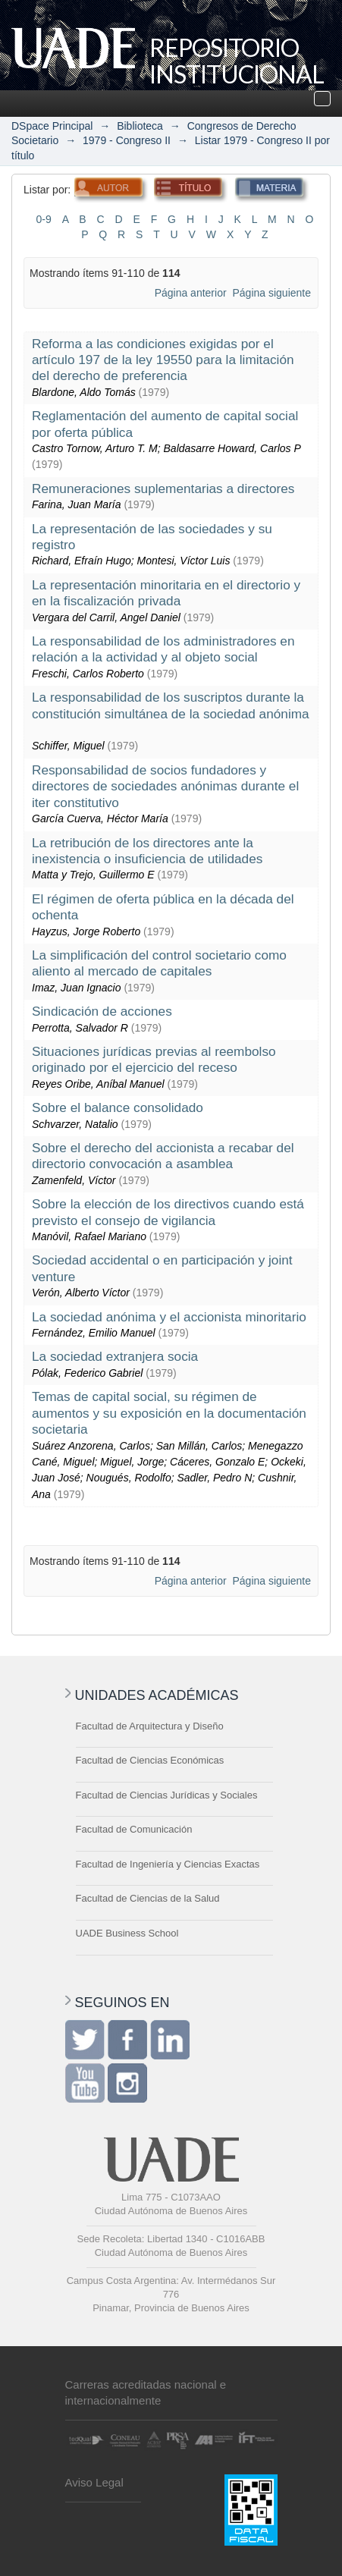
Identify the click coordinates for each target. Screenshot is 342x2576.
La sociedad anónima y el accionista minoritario (169, 1316)
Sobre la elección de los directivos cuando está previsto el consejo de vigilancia (168, 1211)
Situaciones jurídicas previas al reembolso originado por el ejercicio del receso (154, 1059)
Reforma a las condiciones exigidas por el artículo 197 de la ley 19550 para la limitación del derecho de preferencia (163, 360)
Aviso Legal (94, 2482)
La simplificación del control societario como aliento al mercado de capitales (159, 963)
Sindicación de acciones (102, 1011)
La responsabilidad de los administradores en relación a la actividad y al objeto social (163, 648)
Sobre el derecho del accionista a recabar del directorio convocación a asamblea (163, 1155)
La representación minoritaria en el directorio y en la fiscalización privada (166, 592)
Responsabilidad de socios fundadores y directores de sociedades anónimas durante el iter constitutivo (165, 786)
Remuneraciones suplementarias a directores (163, 488)
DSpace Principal (52, 126)
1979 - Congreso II (127, 140)
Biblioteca (140, 126)
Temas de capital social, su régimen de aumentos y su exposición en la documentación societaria (169, 1413)
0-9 (44, 219)
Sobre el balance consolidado (117, 1107)
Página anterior (191, 293)
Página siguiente (271, 293)
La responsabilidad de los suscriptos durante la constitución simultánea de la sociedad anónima (170, 705)
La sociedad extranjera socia (115, 1356)
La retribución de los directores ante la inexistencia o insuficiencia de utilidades (147, 850)
